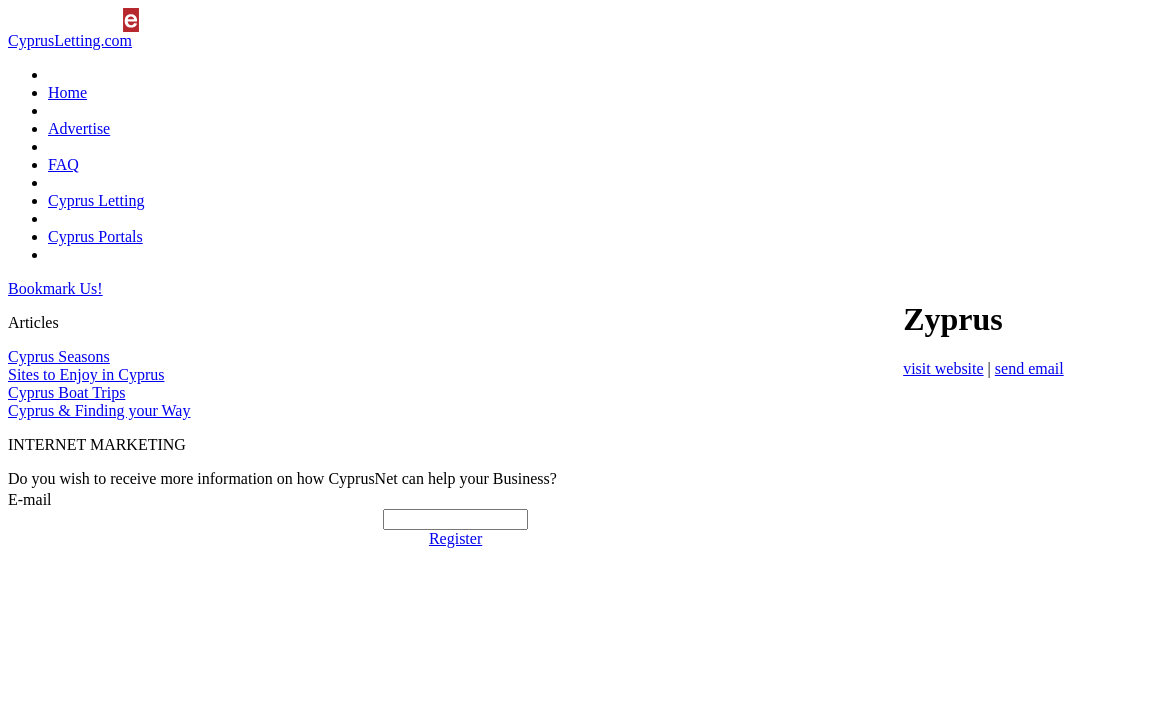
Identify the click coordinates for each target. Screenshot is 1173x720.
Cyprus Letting (96, 200)
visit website (943, 368)
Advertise (79, 128)
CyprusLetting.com (70, 40)
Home (67, 92)
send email (1029, 368)
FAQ (63, 164)
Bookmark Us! (55, 288)
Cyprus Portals (95, 236)
